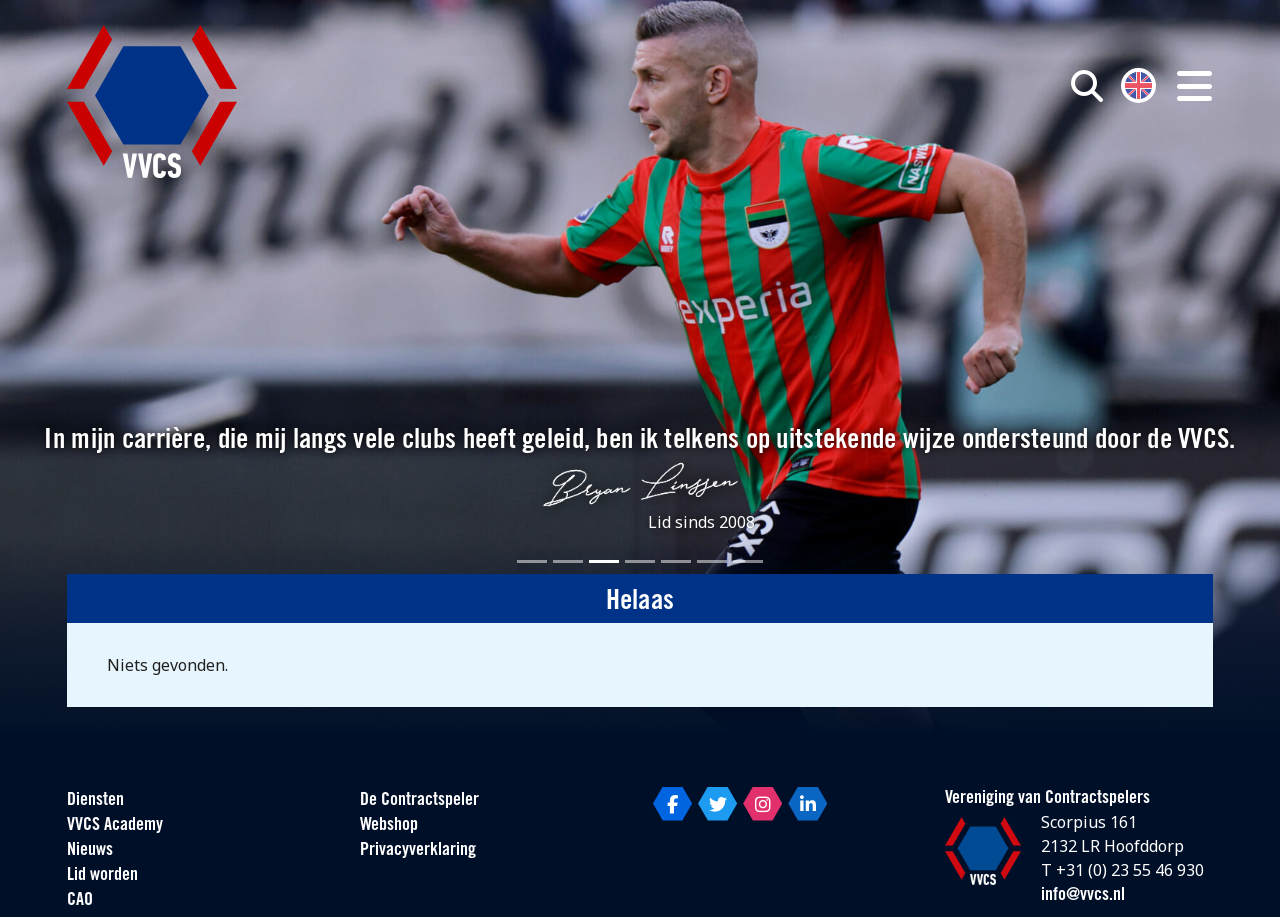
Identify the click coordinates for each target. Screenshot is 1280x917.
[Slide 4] (640, 561)
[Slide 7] (748, 561)
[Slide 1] (532, 561)
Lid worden (102, 875)
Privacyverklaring (418, 850)
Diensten (95, 800)
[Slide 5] (676, 561)
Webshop (389, 825)
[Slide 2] (568, 561)
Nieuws (90, 850)
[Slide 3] (604, 561)
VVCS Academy (115, 825)
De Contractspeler (419, 800)
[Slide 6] (712, 561)
